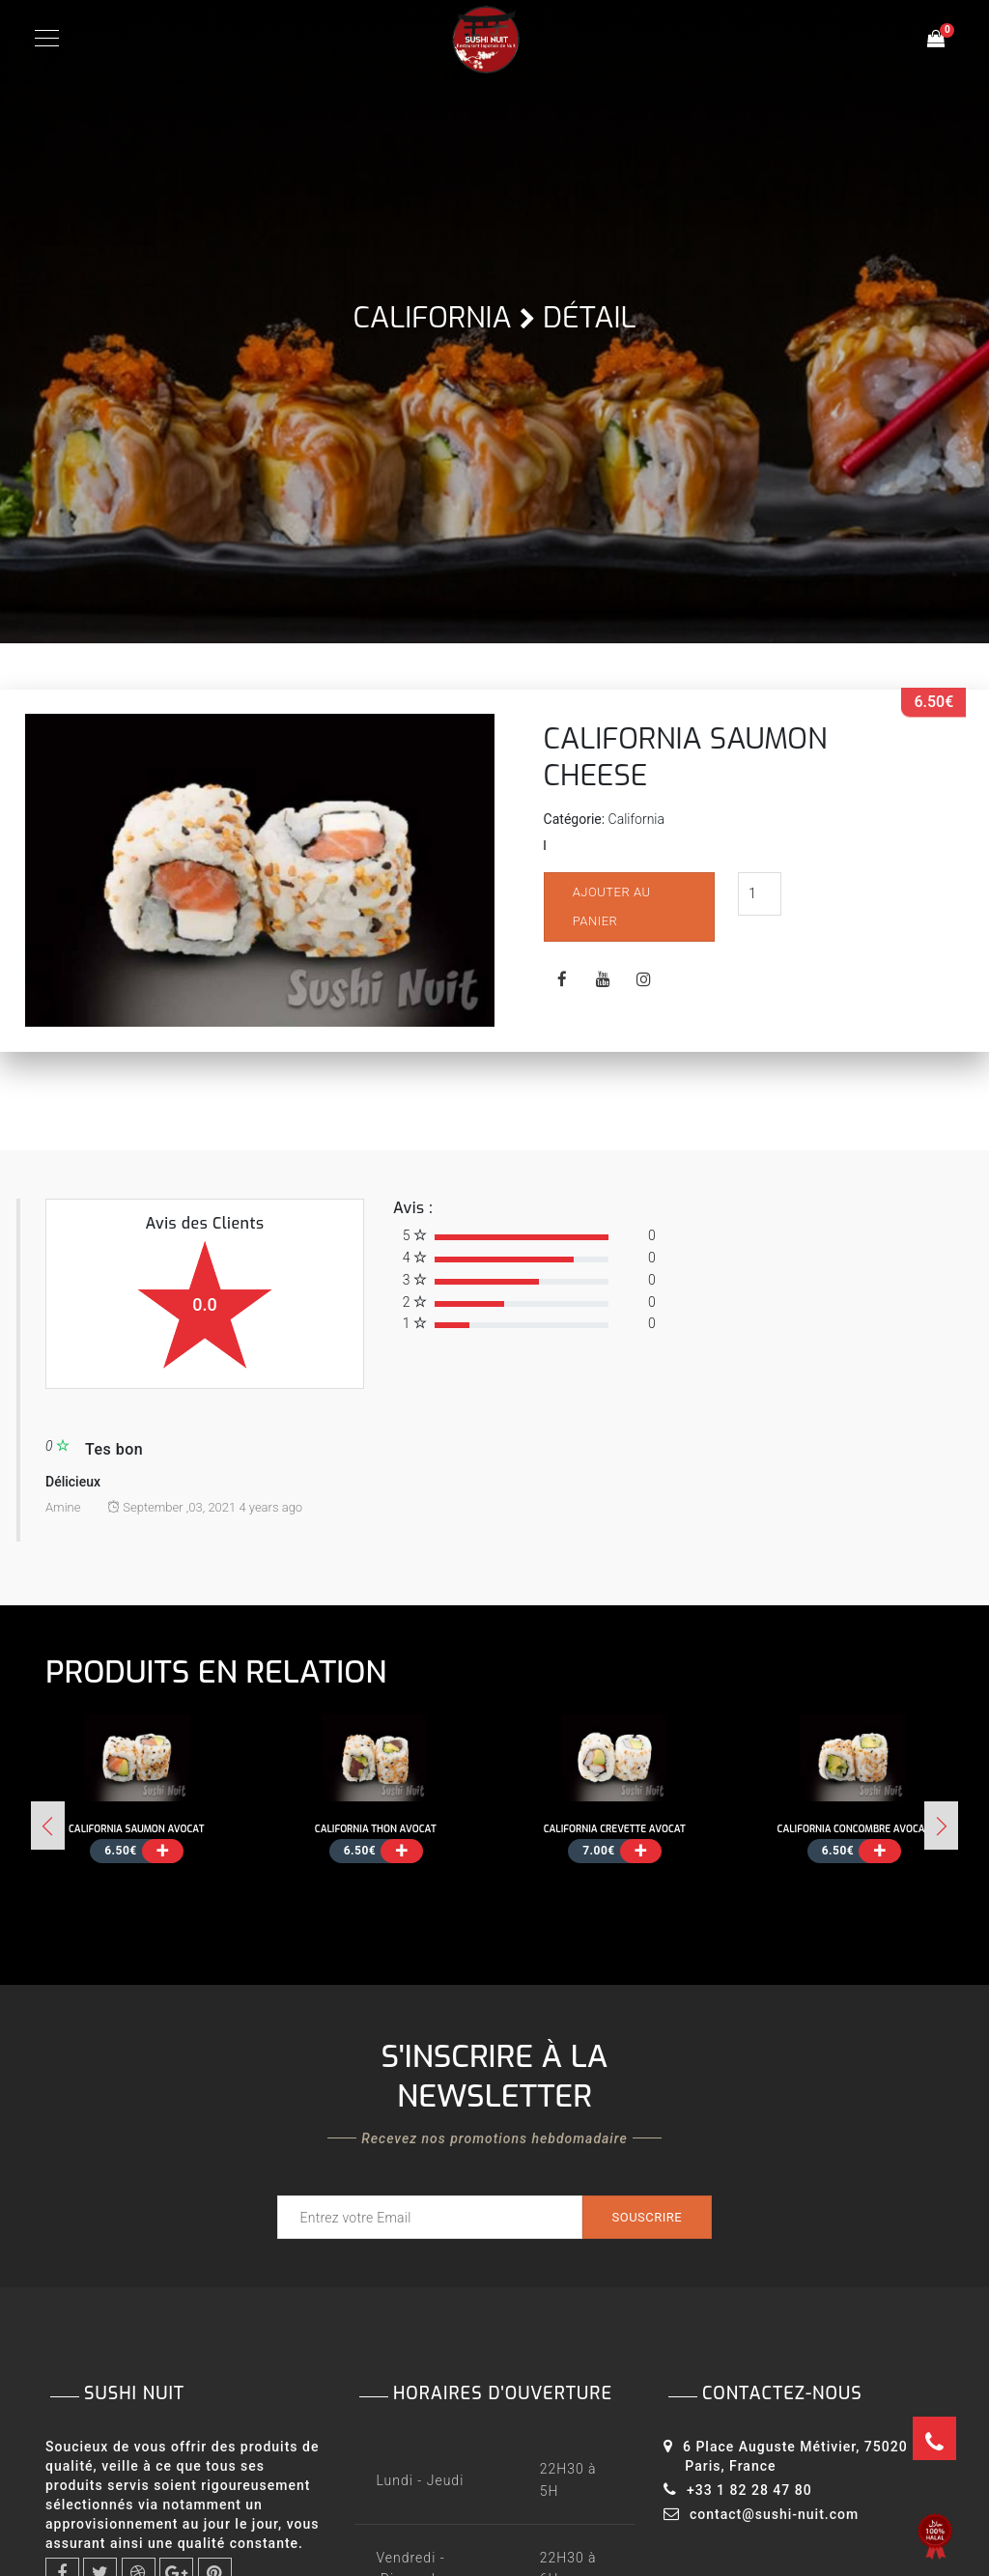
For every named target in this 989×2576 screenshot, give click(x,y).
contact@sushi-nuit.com (774, 2514)
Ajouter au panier (613, 906)
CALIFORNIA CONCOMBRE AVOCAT (853, 1829)
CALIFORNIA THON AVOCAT (376, 1829)
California (432, 317)
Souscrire (646, 2217)
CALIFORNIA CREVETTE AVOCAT (615, 1829)
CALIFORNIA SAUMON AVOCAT (136, 1829)
